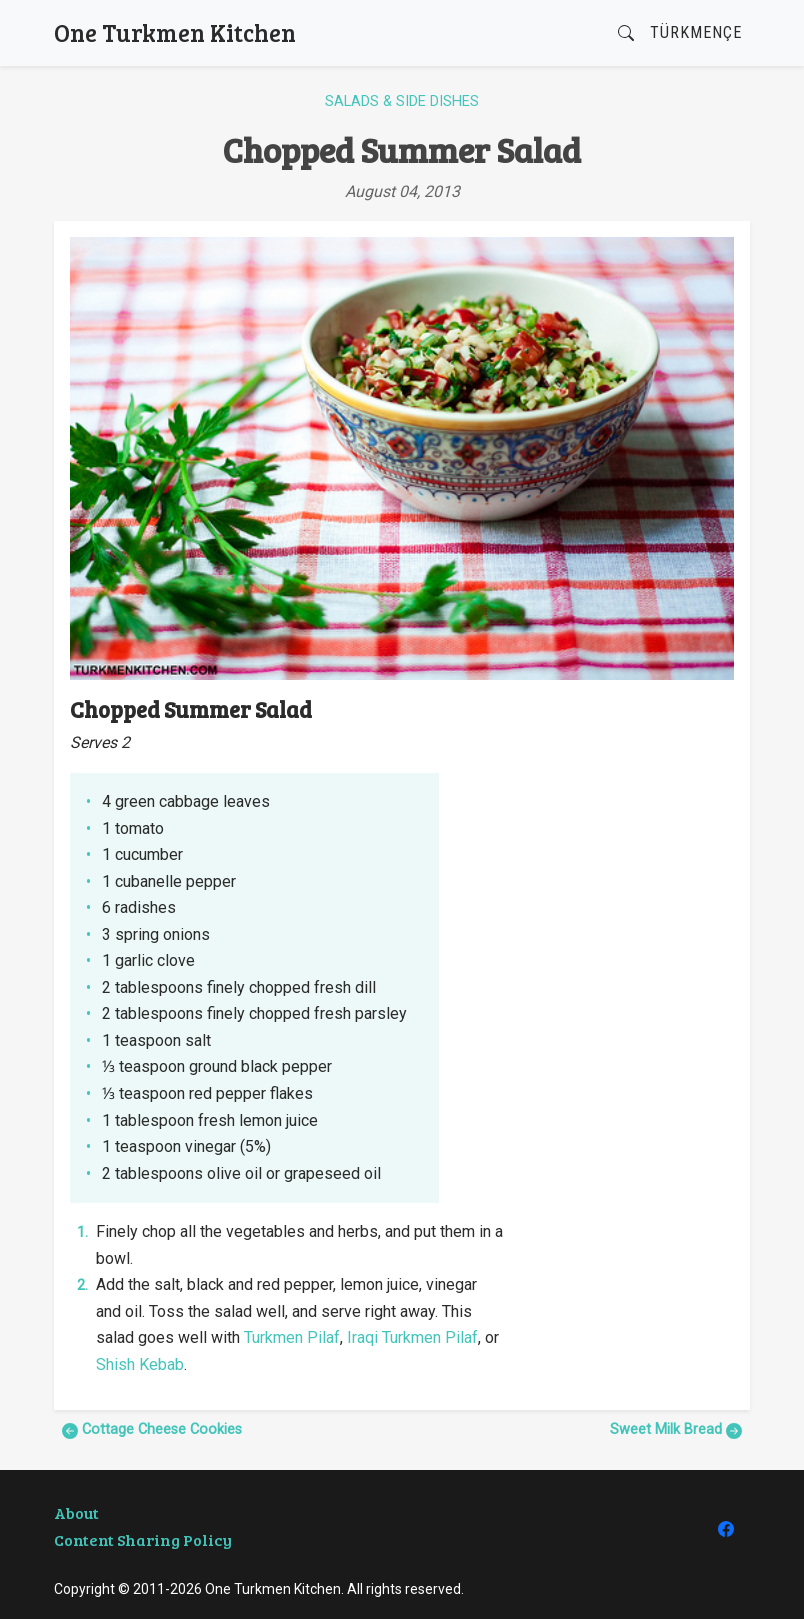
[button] (626, 33)
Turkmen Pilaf (292, 1337)
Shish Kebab (140, 1364)
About (76, 1512)
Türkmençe (696, 32)
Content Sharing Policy (143, 1539)
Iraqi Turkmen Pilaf (412, 1337)
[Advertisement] (631, 796)
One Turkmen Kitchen (175, 32)
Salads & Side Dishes (402, 101)
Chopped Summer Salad (402, 149)
